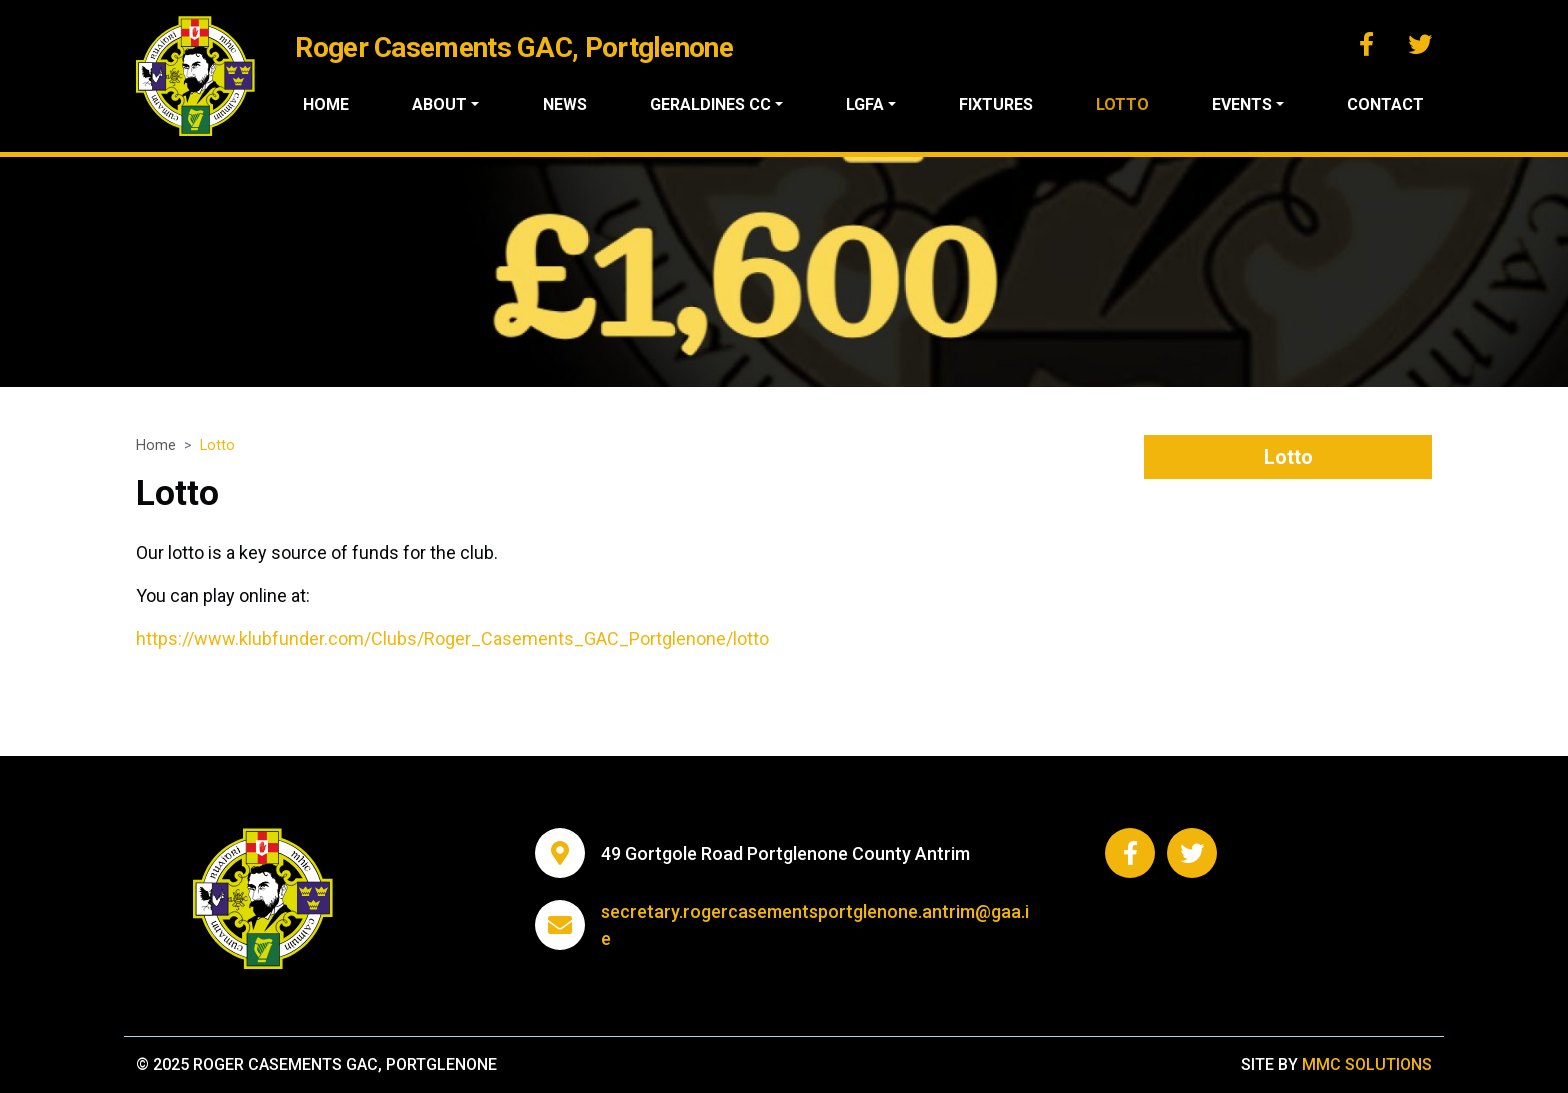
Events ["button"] (1242, 104)
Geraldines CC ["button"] (710, 104)
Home (326, 104)
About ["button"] (439, 104)
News (565, 104)
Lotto (1122, 104)
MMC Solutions (1367, 1064)
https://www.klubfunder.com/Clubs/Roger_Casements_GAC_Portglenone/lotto (452, 638)
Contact (1385, 104)
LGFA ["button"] (865, 104)
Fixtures (996, 104)
